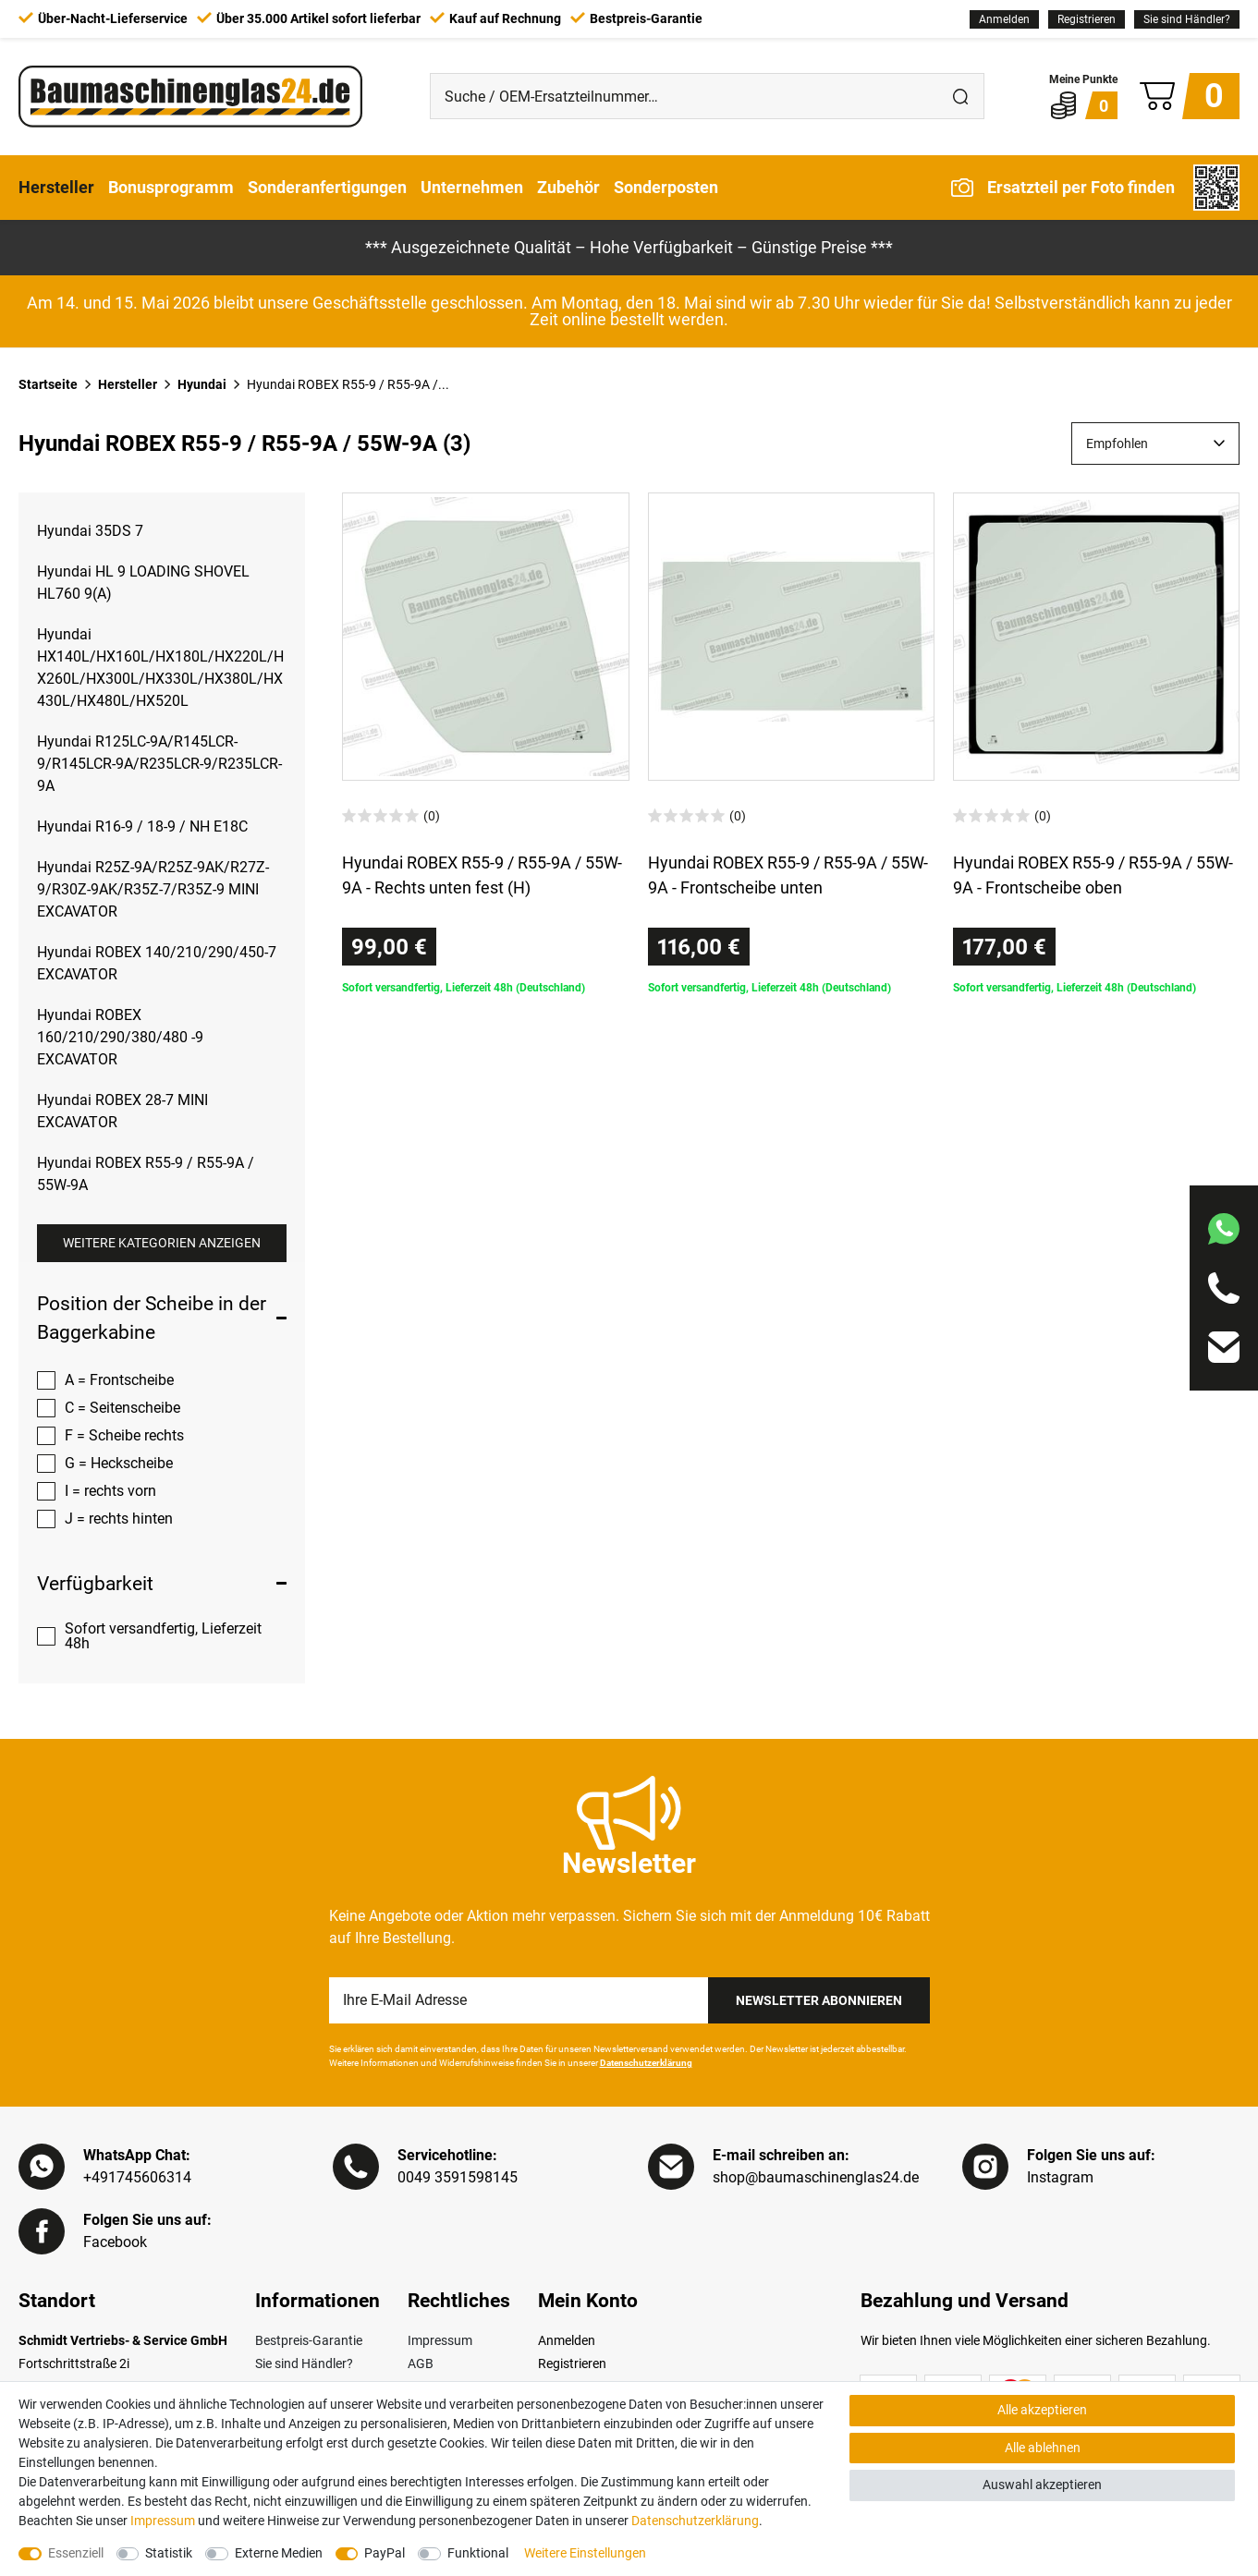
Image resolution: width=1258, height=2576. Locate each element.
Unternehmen (472, 187)
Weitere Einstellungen (585, 2553)
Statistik (168, 2553)
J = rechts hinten (119, 1518)
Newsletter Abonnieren (819, 2000)
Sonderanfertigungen (327, 187)
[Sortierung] (1155, 443)
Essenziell (76, 2553)
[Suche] (961, 96)
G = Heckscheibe (119, 1463)
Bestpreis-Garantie (308, 2340)
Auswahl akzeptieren (1042, 2484)
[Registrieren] (1086, 19)
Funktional (477, 2553)
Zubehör (568, 187)
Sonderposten (666, 187)
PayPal (384, 2553)
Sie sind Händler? (1186, 19)
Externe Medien (279, 2553)
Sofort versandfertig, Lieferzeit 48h (163, 1636)
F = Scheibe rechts (124, 1435)
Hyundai (201, 384)
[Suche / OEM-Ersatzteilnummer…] (685, 96)
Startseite (48, 384)
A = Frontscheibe (119, 1380)
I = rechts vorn (110, 1491)
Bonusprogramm (171, 187)
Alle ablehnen (1043, 2447)
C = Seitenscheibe (122, 1407)
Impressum (440, 2340)
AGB (421, 2363)
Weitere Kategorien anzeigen (162, 1242)
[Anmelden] (1004, 19)
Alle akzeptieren (1042, 2409)
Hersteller (56, 187)
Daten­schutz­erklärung (695, 2520)
